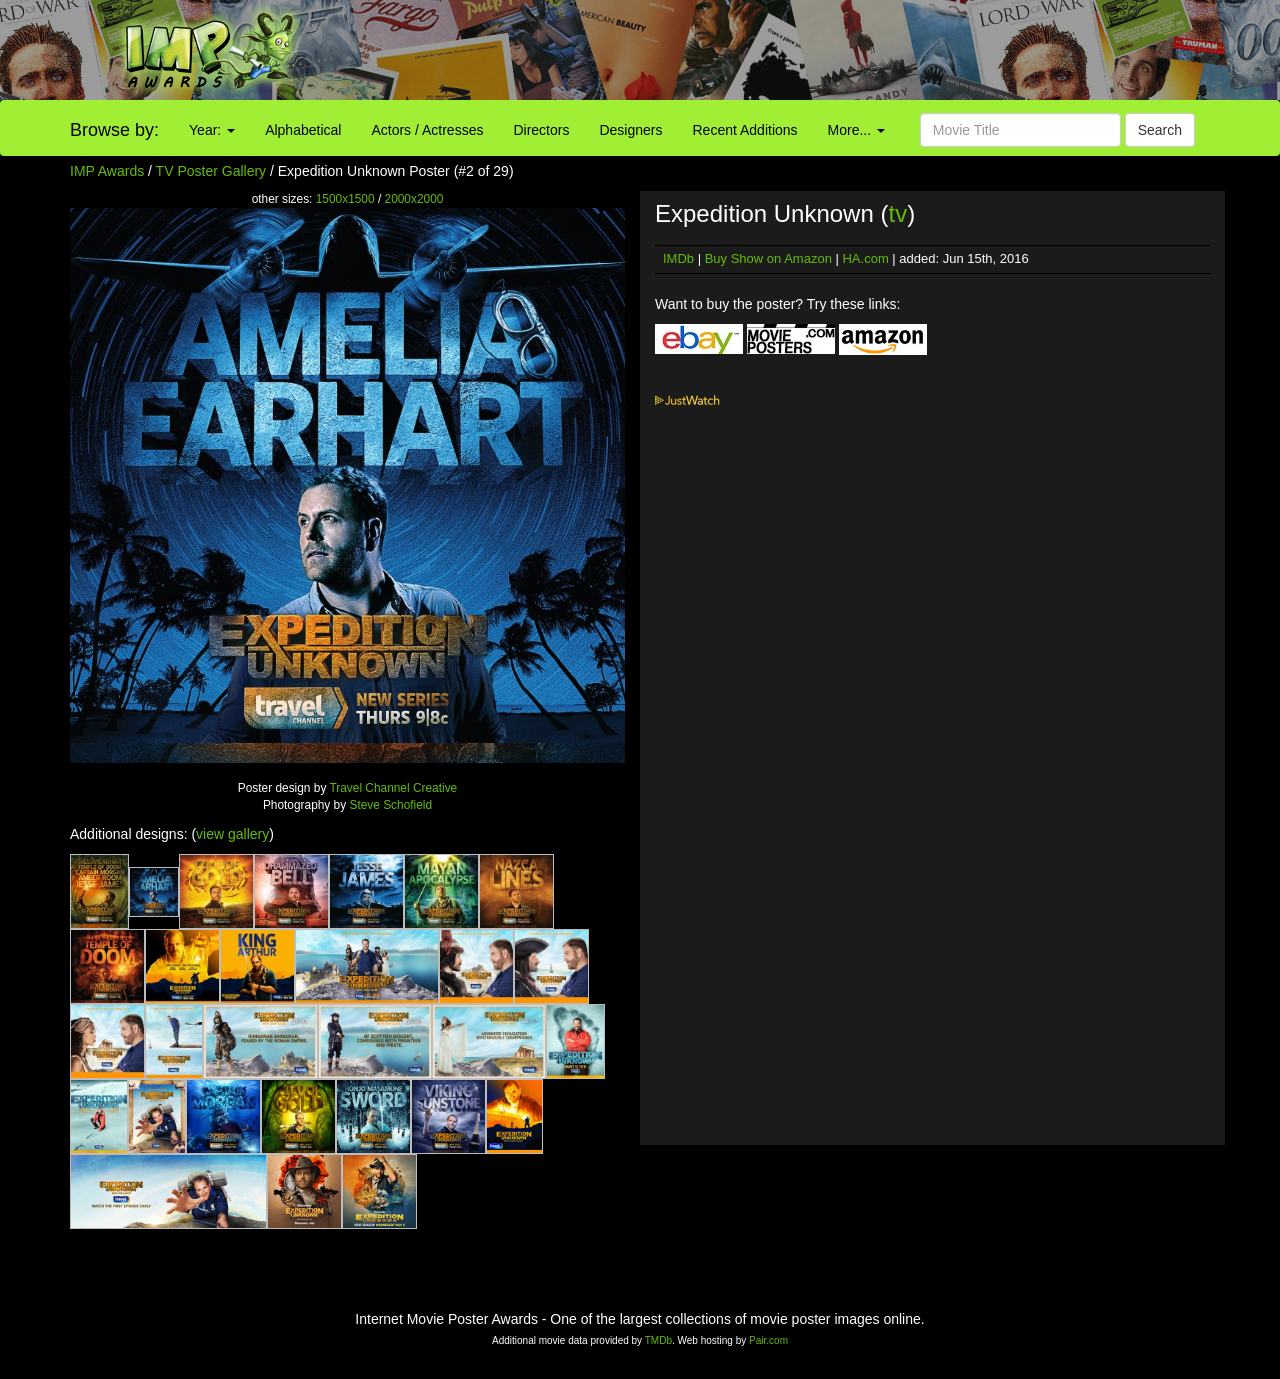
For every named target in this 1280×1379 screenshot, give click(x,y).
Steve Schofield (390, 805)
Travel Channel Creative (393, 788)
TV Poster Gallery (211, 171)
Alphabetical (303, 130)
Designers (630, 130)
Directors (541, 130)
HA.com (865, 258)
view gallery (232, 834)
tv (897, 213)
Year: (212, 130)
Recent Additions (745, 130)
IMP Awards (107, 171)
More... (856, 130)
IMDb (678, 258)
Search (1160, 130)
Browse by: (114, 130)
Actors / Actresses (427, 130)
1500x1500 (345, 199)
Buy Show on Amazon (768, 258)
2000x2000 (414, 199)
